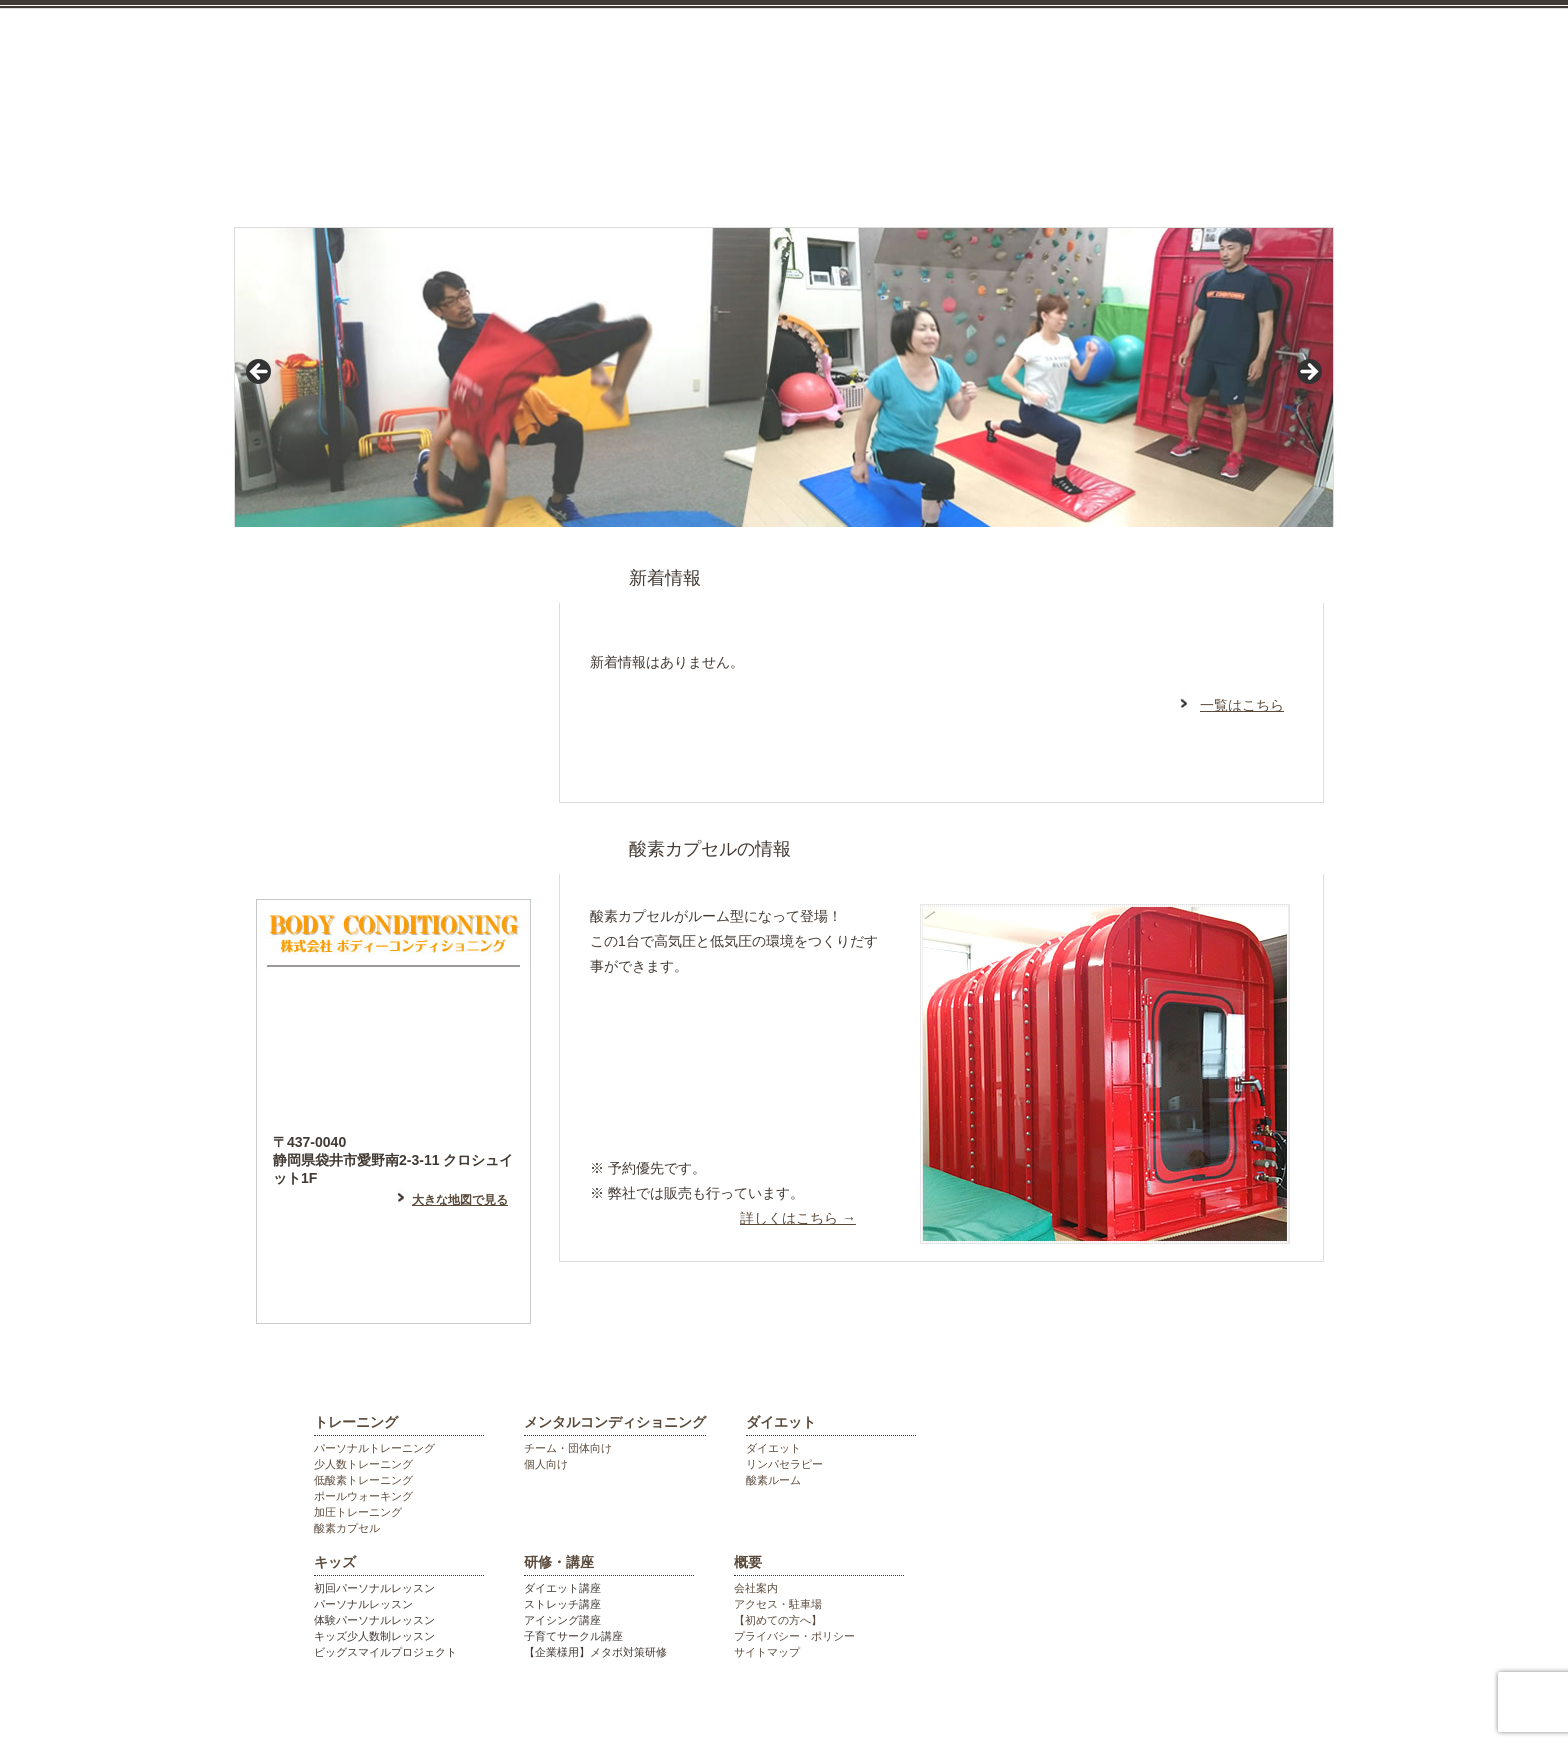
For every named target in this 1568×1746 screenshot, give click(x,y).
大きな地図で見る (460, 1200)
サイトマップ (767, 1652)
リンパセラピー (784, 1464)
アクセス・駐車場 (778, 1604)
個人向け (546, 1464)
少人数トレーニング (363, 1464)
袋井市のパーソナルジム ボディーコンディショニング (599, 50)
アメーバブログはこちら (393, 679)
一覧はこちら (1242, 705)
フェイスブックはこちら (393, 764)
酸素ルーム (773, 1480)
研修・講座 (1136, 173)
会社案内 (756, 1588)
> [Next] (1308, 373)
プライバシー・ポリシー (794, 1636)
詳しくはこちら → (798, 1218)
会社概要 (1275, 173)
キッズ (988, 173)
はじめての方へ (393, 594)
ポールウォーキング (363, 1496)
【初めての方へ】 (778, 1620)
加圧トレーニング (358, 1512)
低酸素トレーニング (363, 1480)
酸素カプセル (347, 1528)
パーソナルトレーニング (374, 1448)
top (297, 173)
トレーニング (446, 173)
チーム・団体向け (568, 1448)
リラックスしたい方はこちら (731, 1031)
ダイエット (836, 173)
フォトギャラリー (393, 849)
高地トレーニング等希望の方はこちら (731, 1109)
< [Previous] (260, 373)
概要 (748, 1562)
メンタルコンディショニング (641, 173)
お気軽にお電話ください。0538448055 (1224, 82)
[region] (784, 377)
